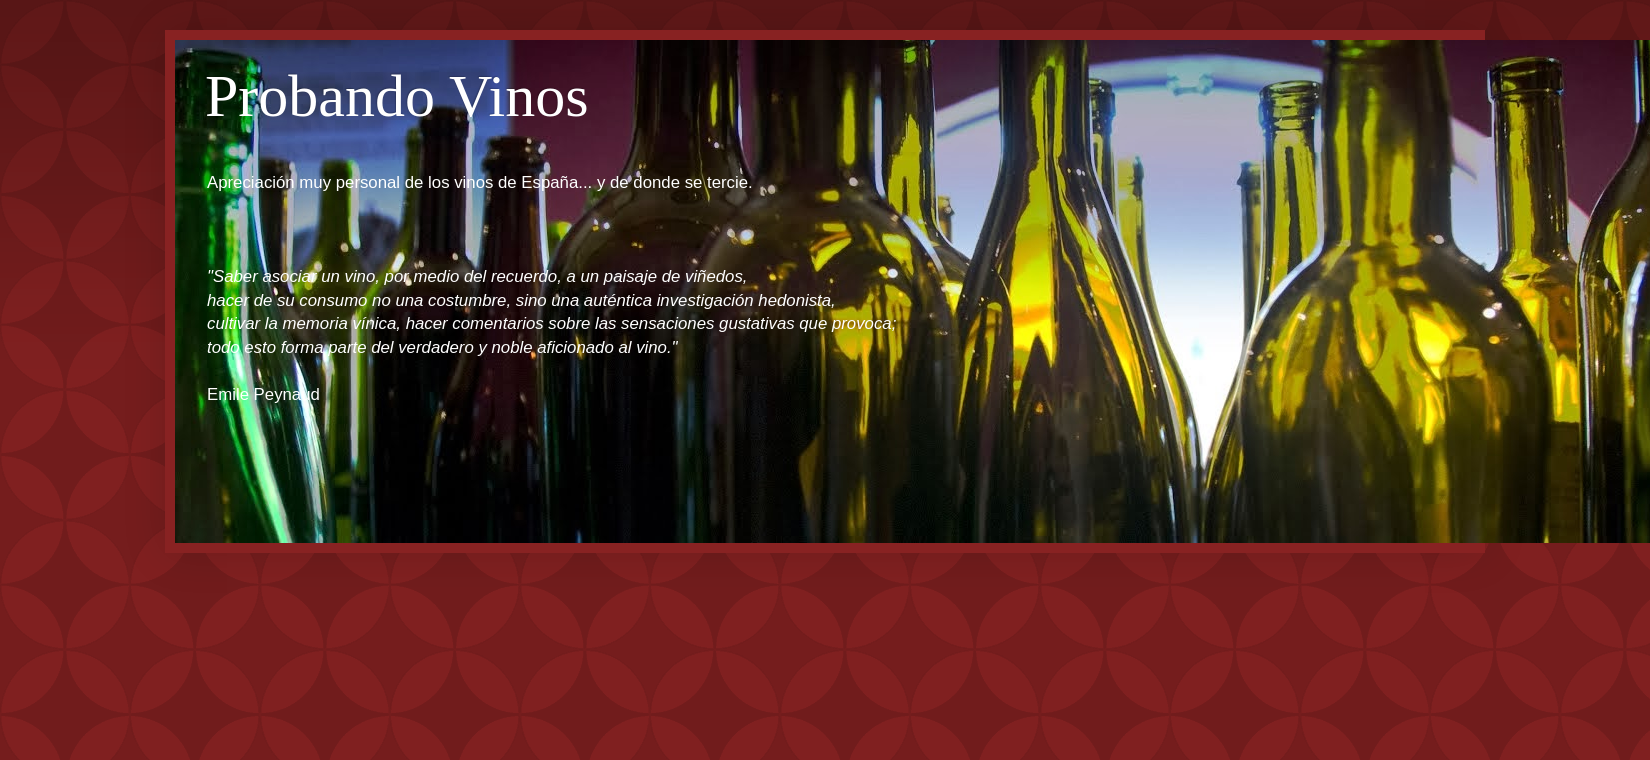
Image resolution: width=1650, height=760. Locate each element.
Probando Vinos (397, 96)
